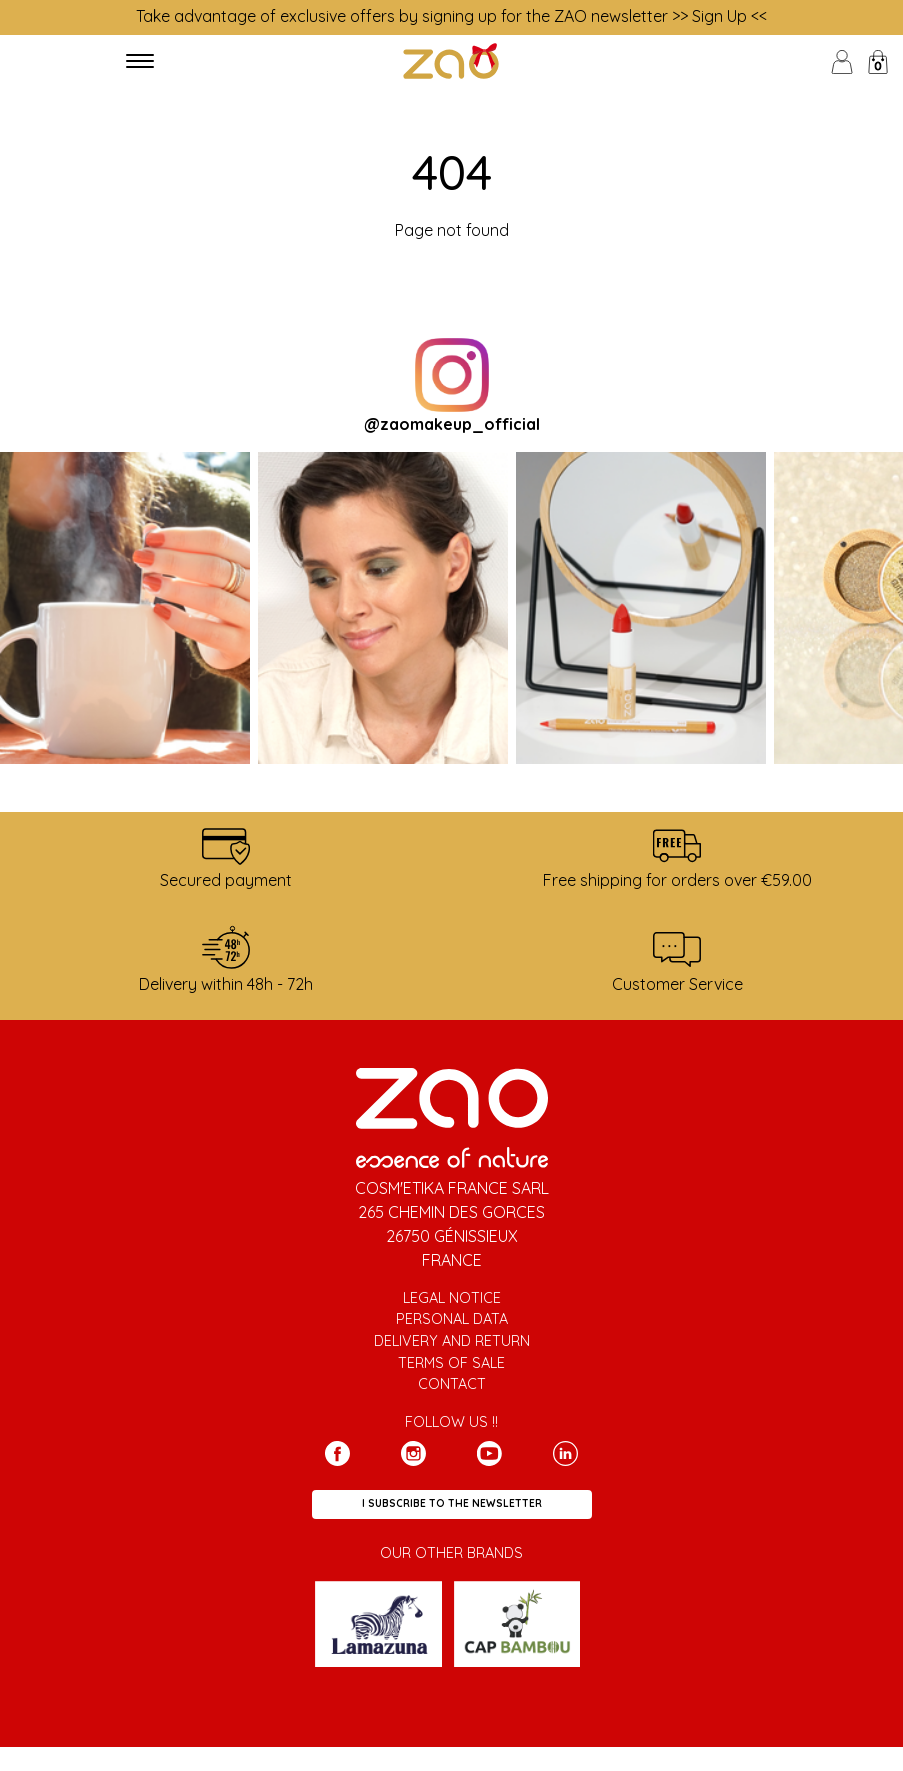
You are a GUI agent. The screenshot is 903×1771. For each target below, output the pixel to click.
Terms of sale (451, 1363)
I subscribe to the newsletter (452, 1503)
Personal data (452, 1319)
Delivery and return (452, 1341)
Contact (452, 1384)
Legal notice (452, 1298)
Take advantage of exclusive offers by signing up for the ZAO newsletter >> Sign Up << (451, 16)
